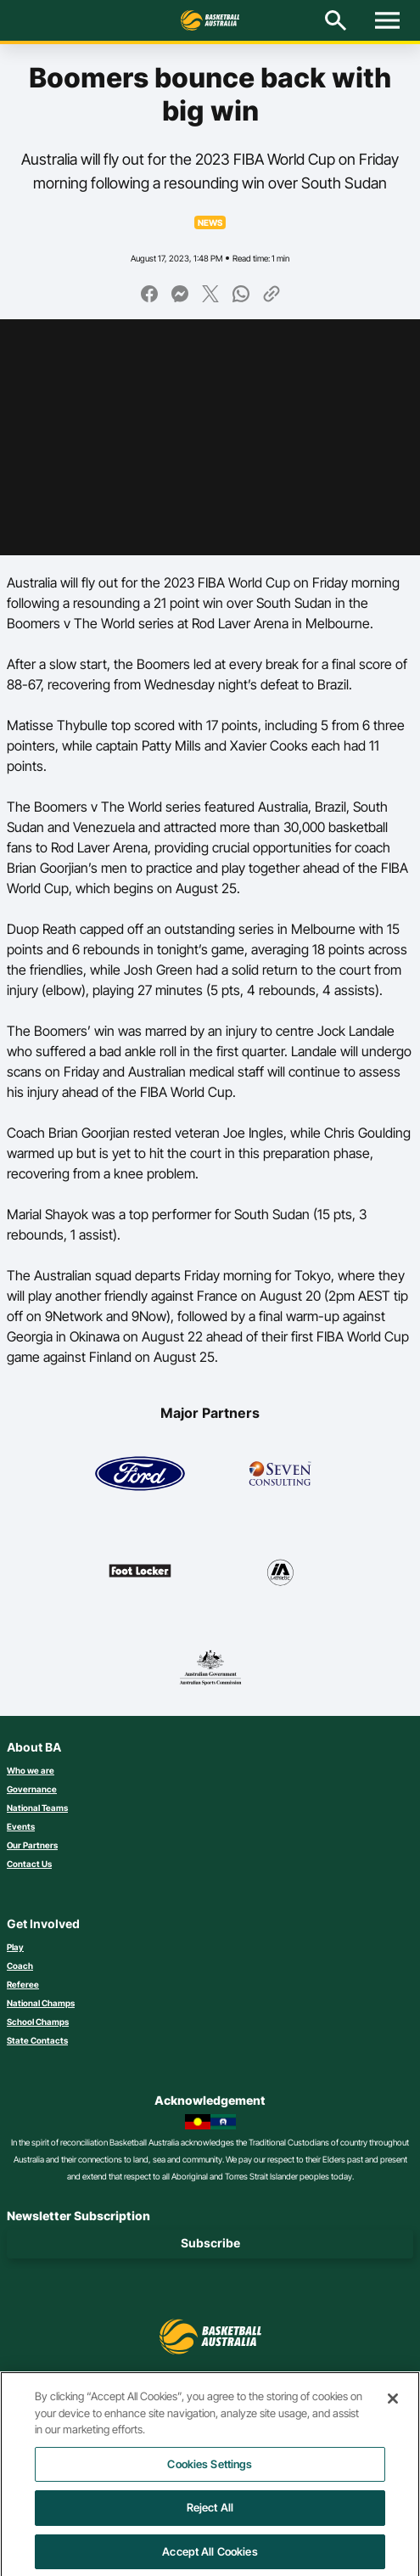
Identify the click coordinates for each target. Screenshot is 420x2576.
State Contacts (37, 2040)
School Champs (38, 2021)
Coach (20, 1965)
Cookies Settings (209, 2472)
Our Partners (32, 1845)
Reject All (210, 2516)
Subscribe (210, 2243)
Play (15, 1947)
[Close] (393, 2407)
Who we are (30, 1770)
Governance (32, 1789)
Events (21, 1826)
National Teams (37, 1808)
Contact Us (29, 1864)
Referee (23, 1984)
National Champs (41, 2003)
